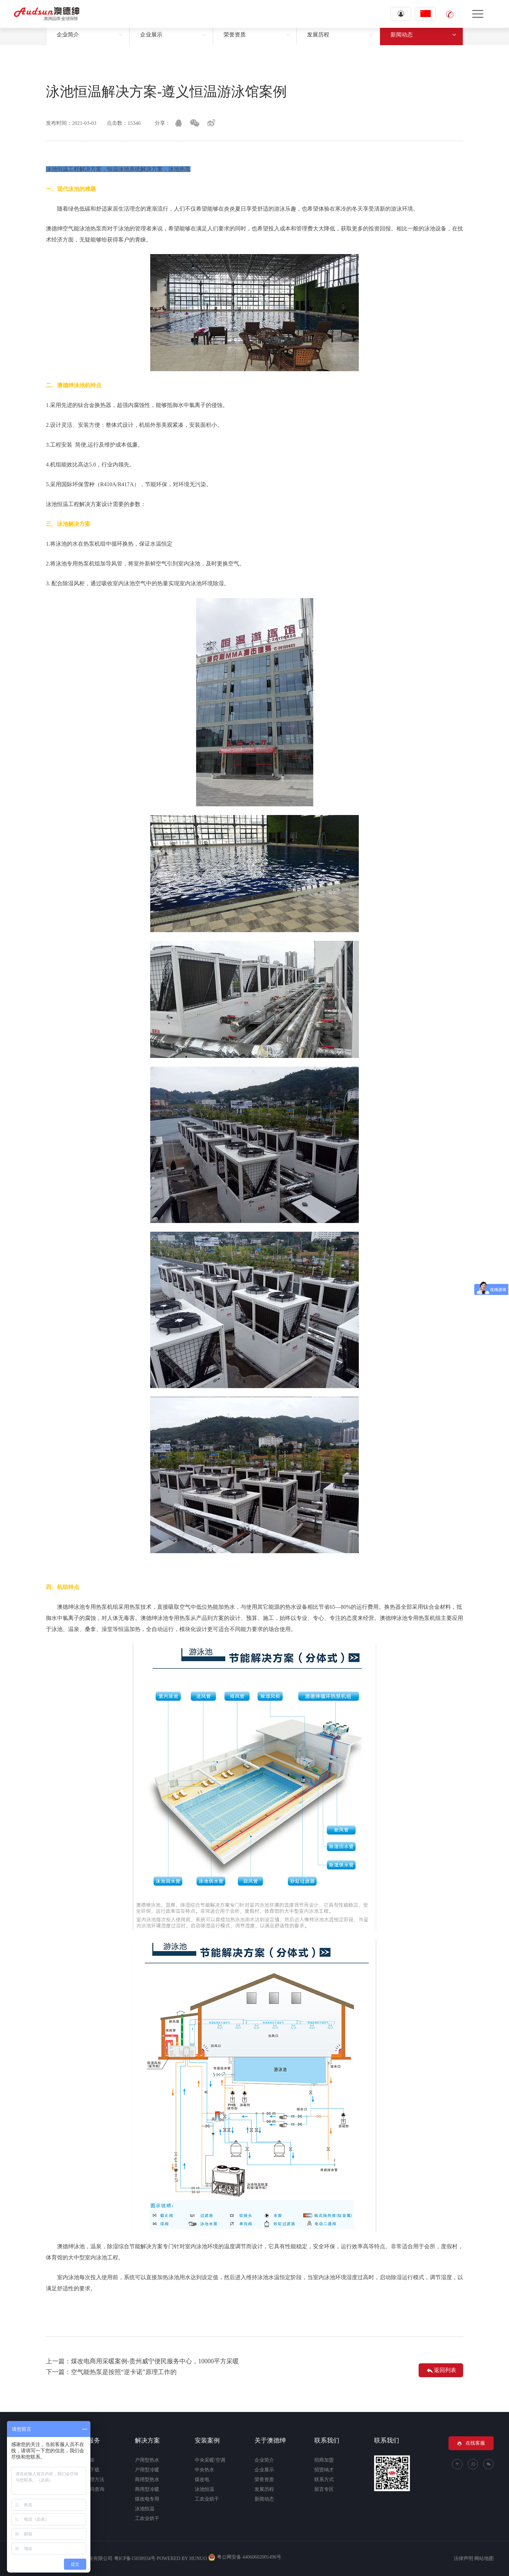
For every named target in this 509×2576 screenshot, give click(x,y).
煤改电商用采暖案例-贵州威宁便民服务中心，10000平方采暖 (155, 2361)
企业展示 (151, 35)
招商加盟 (324, 2460)
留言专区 (324, 2489)
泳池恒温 (144, 2508)
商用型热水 (147, 2479)
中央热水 (204, 2469)
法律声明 (463, 2558)
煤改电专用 (147, 2499)
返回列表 (441, 2371)
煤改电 (202, 2479)
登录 (401, 13)
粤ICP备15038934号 (135, 2558)
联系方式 (324, 2479)
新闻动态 (401, 35)
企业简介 (68, 35)
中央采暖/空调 (210, 2460)
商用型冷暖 (147, 2489)
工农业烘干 (147, 2518)
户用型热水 (147, 2460)
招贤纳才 (324, 2469)
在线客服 (471, 2443)
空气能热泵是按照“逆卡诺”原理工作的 (124, 2372)
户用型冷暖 (147, 2469)
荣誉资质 (235, 35)
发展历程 (318, 35)
